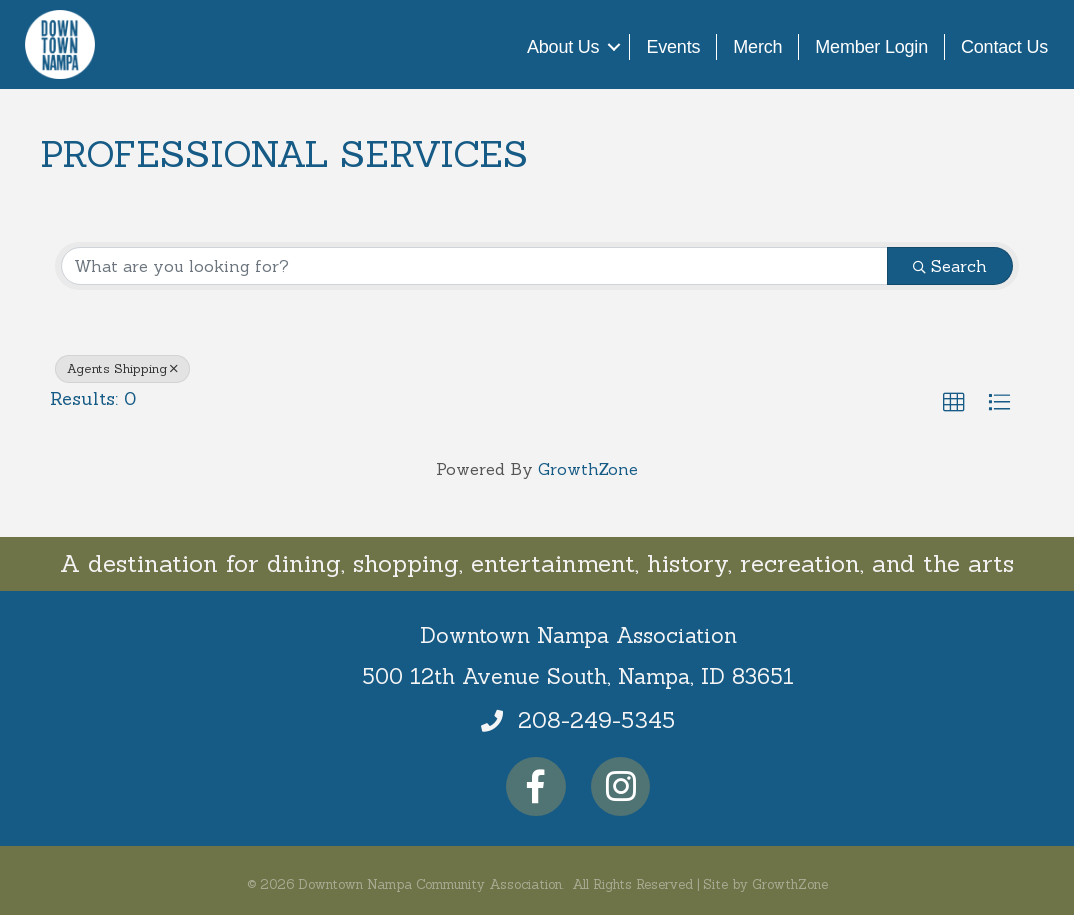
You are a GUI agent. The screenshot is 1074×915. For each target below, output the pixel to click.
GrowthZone (588, 469)
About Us (563, 47)
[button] (954, 403)
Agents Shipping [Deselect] (122, 368)
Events (673, 47)
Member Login (871, 47)
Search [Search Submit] (950, 266)
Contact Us (1004, 47)
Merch (757, 47)
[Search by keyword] (474, 266)
